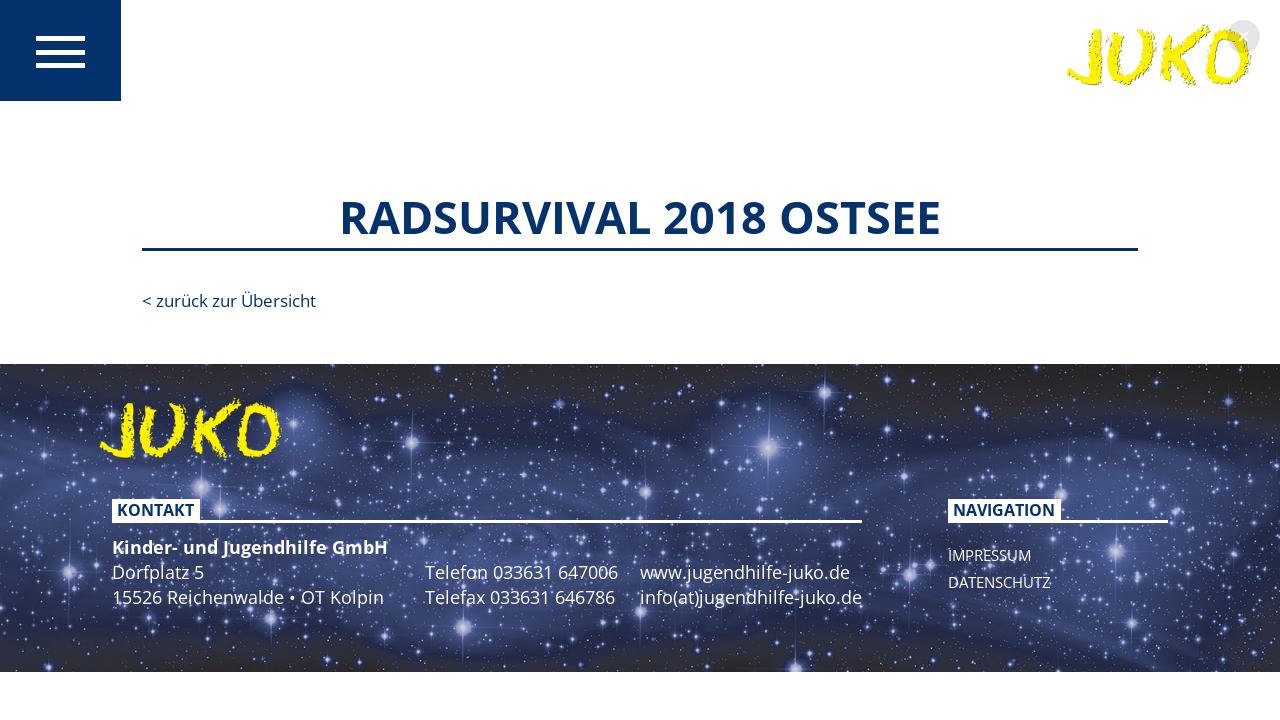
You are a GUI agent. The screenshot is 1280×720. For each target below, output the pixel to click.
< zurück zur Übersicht (229, 300)
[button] (1243, 36)
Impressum (989, 555)
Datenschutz (999, 582)
